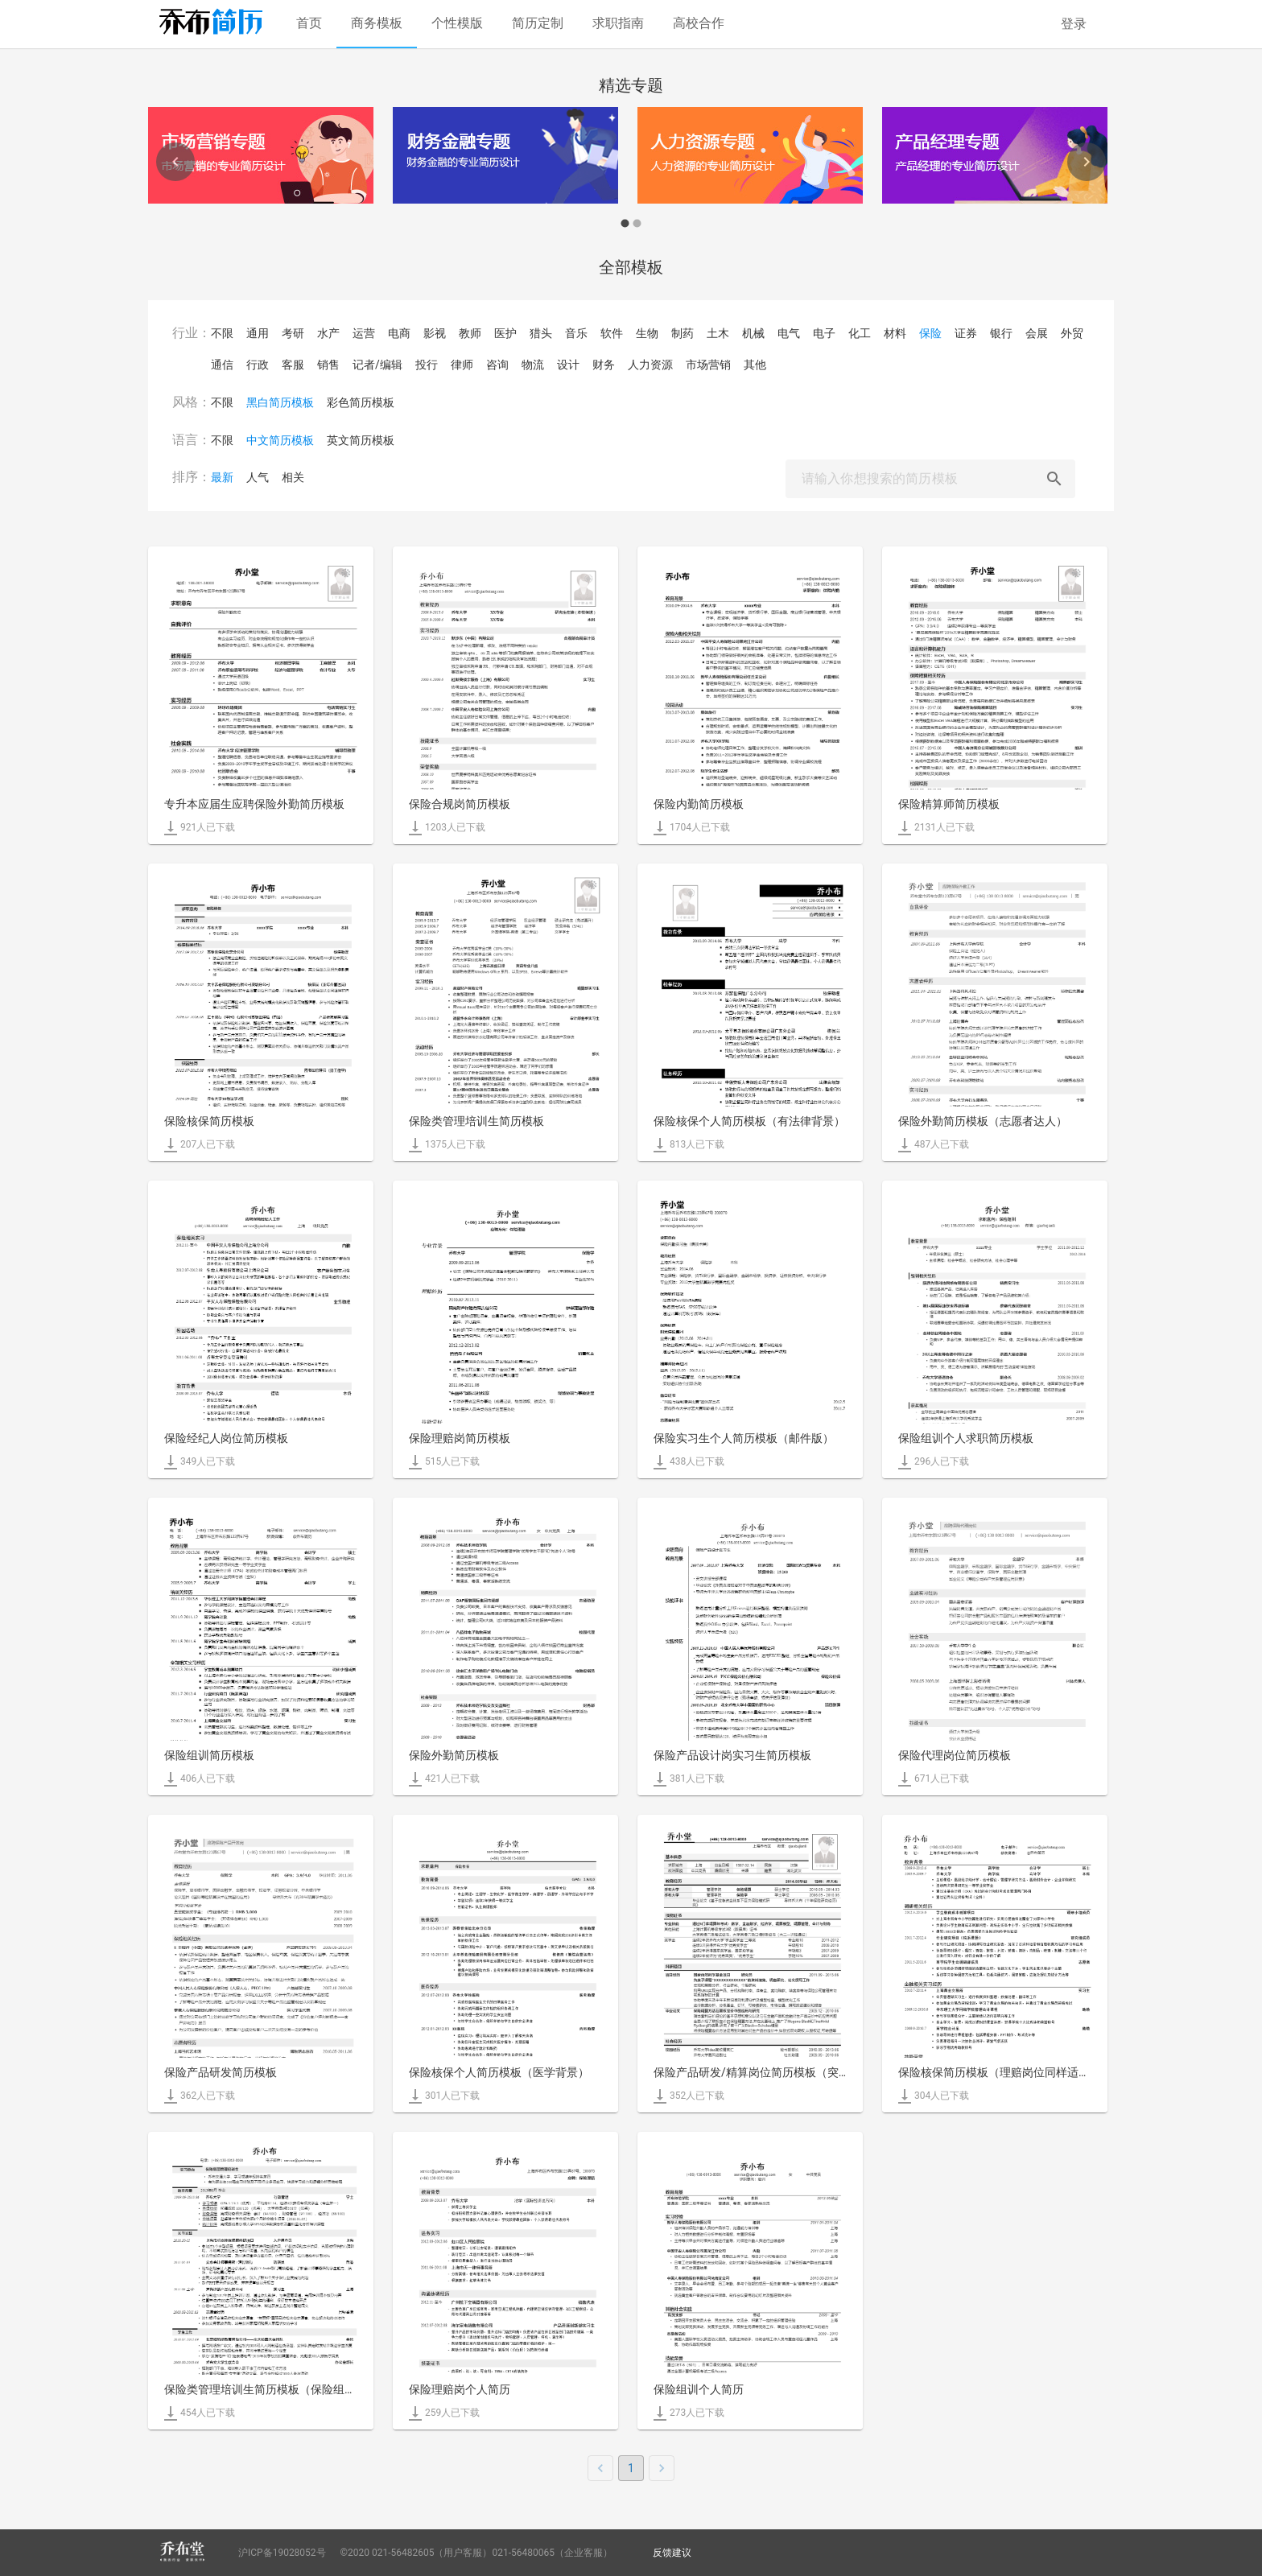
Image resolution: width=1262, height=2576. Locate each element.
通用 (257, 333)
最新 (222, 477)
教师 (470, 333)
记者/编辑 (377, 364)
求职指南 (618, 23)
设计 (568, 364)
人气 (257, 477)
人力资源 (650, 364)
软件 (611, 333)
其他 (755, 364)
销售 (328, 364)
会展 (1036, 333)
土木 (718, 333)
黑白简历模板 (280, 402)
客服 (293, 364)
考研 (293, 333)
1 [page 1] (631, 2468)
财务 (603, 364)
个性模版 (457, 23)
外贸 (1072, 333)
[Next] (1086, 161)
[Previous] (175, 161)
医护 (505, 333)
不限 (222, 333)
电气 (788, 333)
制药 (682, 333)
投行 (426, 364)
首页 (309, 23)
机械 (753, 333)
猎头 (541, 333)
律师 (462, 364)
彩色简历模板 (360, 402)
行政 (257, 364)
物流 (533, 364)
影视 (434, 333)
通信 (222, 364)
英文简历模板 (360, 440)
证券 (966, 333)
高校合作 (698, 23)
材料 (895, 333)
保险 (930, 333)
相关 (293, 477)
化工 (859, 333)
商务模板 (376, 23)
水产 (328, 333)
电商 (399, 333)
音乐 (576, 333)
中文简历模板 (280, 440)
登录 (1074, 23)
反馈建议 (672, 2552)
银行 (1001, 333)
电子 (824, 333)
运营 (364, 333)
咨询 (497, 364)
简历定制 (537, 23)
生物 (647, 333)
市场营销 (708, 364)
